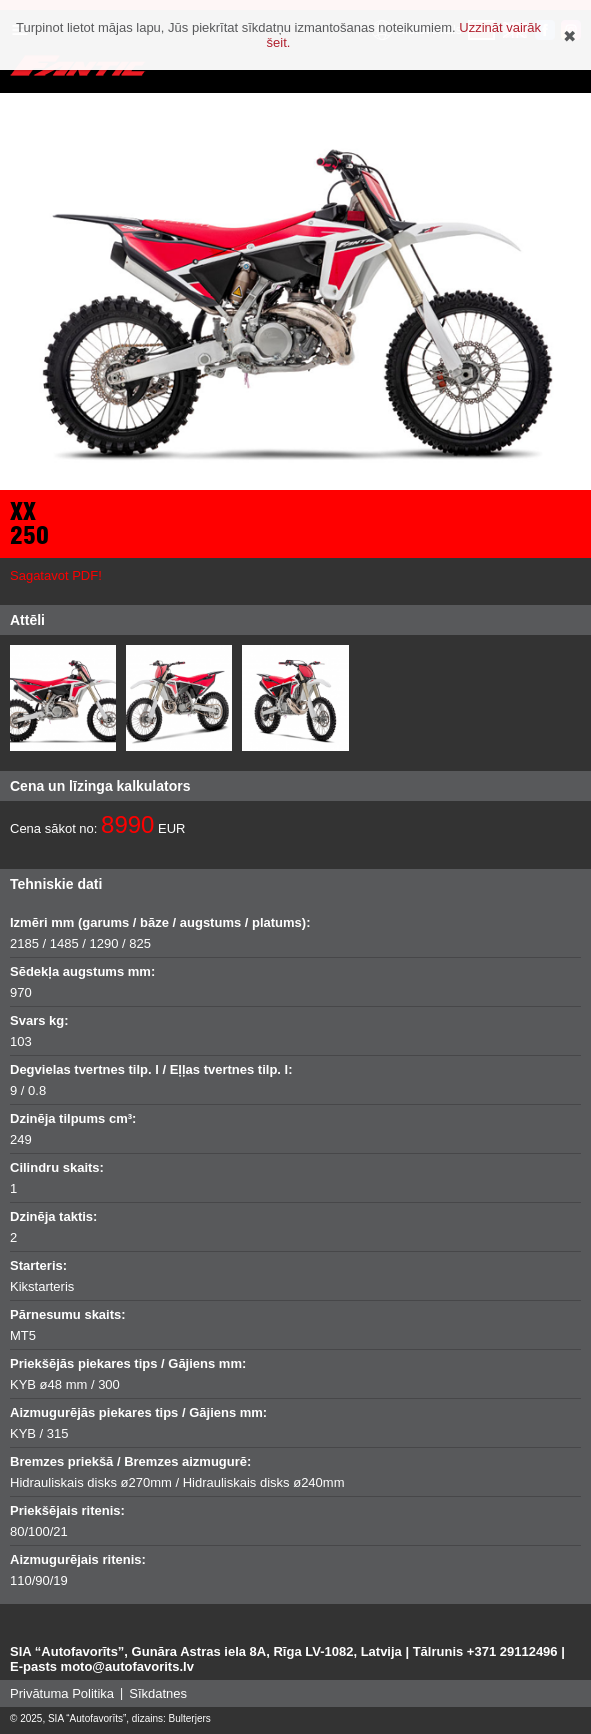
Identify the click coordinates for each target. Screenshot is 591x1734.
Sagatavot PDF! (56, 575)
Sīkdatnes (158, 1693)
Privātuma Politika (62, 1693)
